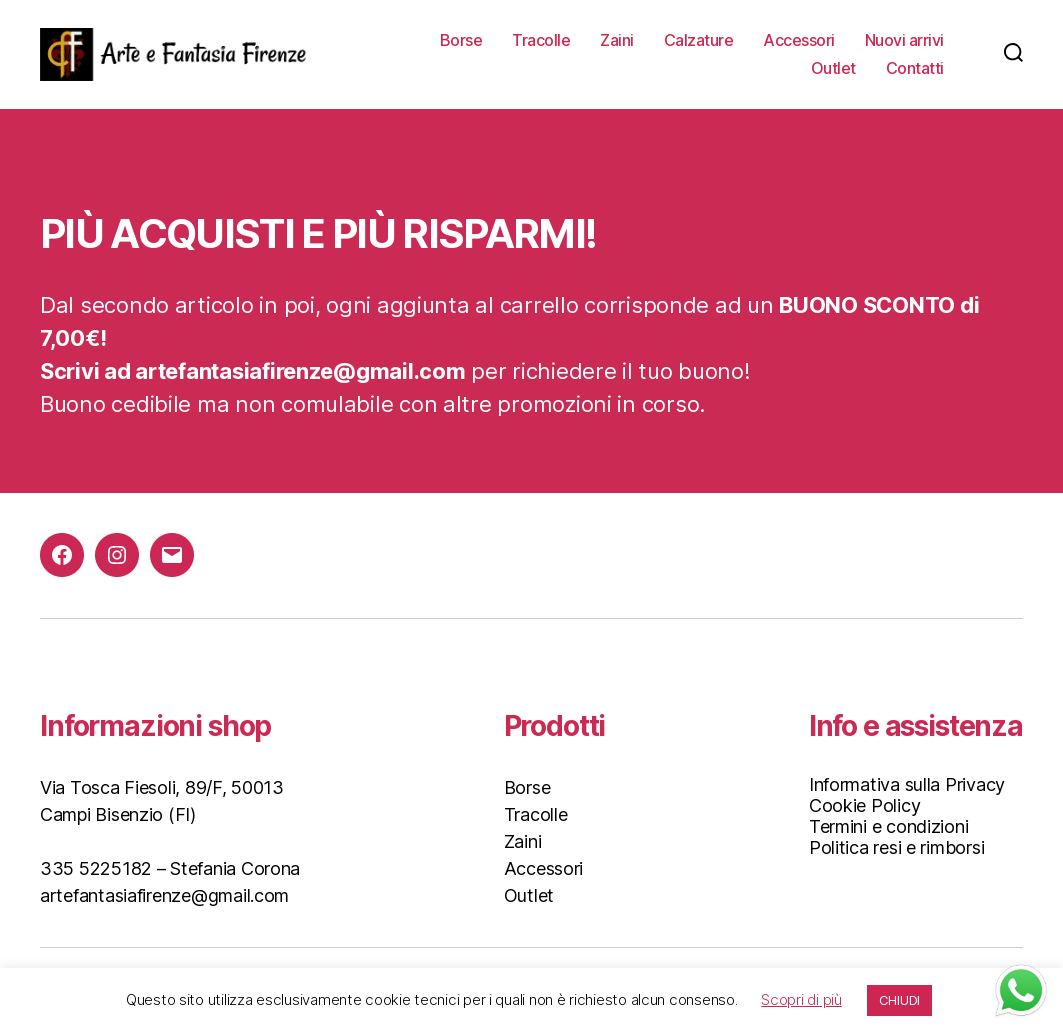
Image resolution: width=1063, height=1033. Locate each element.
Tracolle (541, 40)
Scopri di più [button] (801, 999)
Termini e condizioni (889, 826)
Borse (461, 40)
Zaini (617, 40)
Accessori (799, 40)
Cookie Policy (865, 805)
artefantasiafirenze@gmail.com (164, 895)
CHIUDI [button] (899, 1000)
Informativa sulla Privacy (907, 784)
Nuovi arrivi (904, 40)
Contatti (915, 68)
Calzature (699, 40)
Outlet (833, 68)
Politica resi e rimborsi (897, 847)
